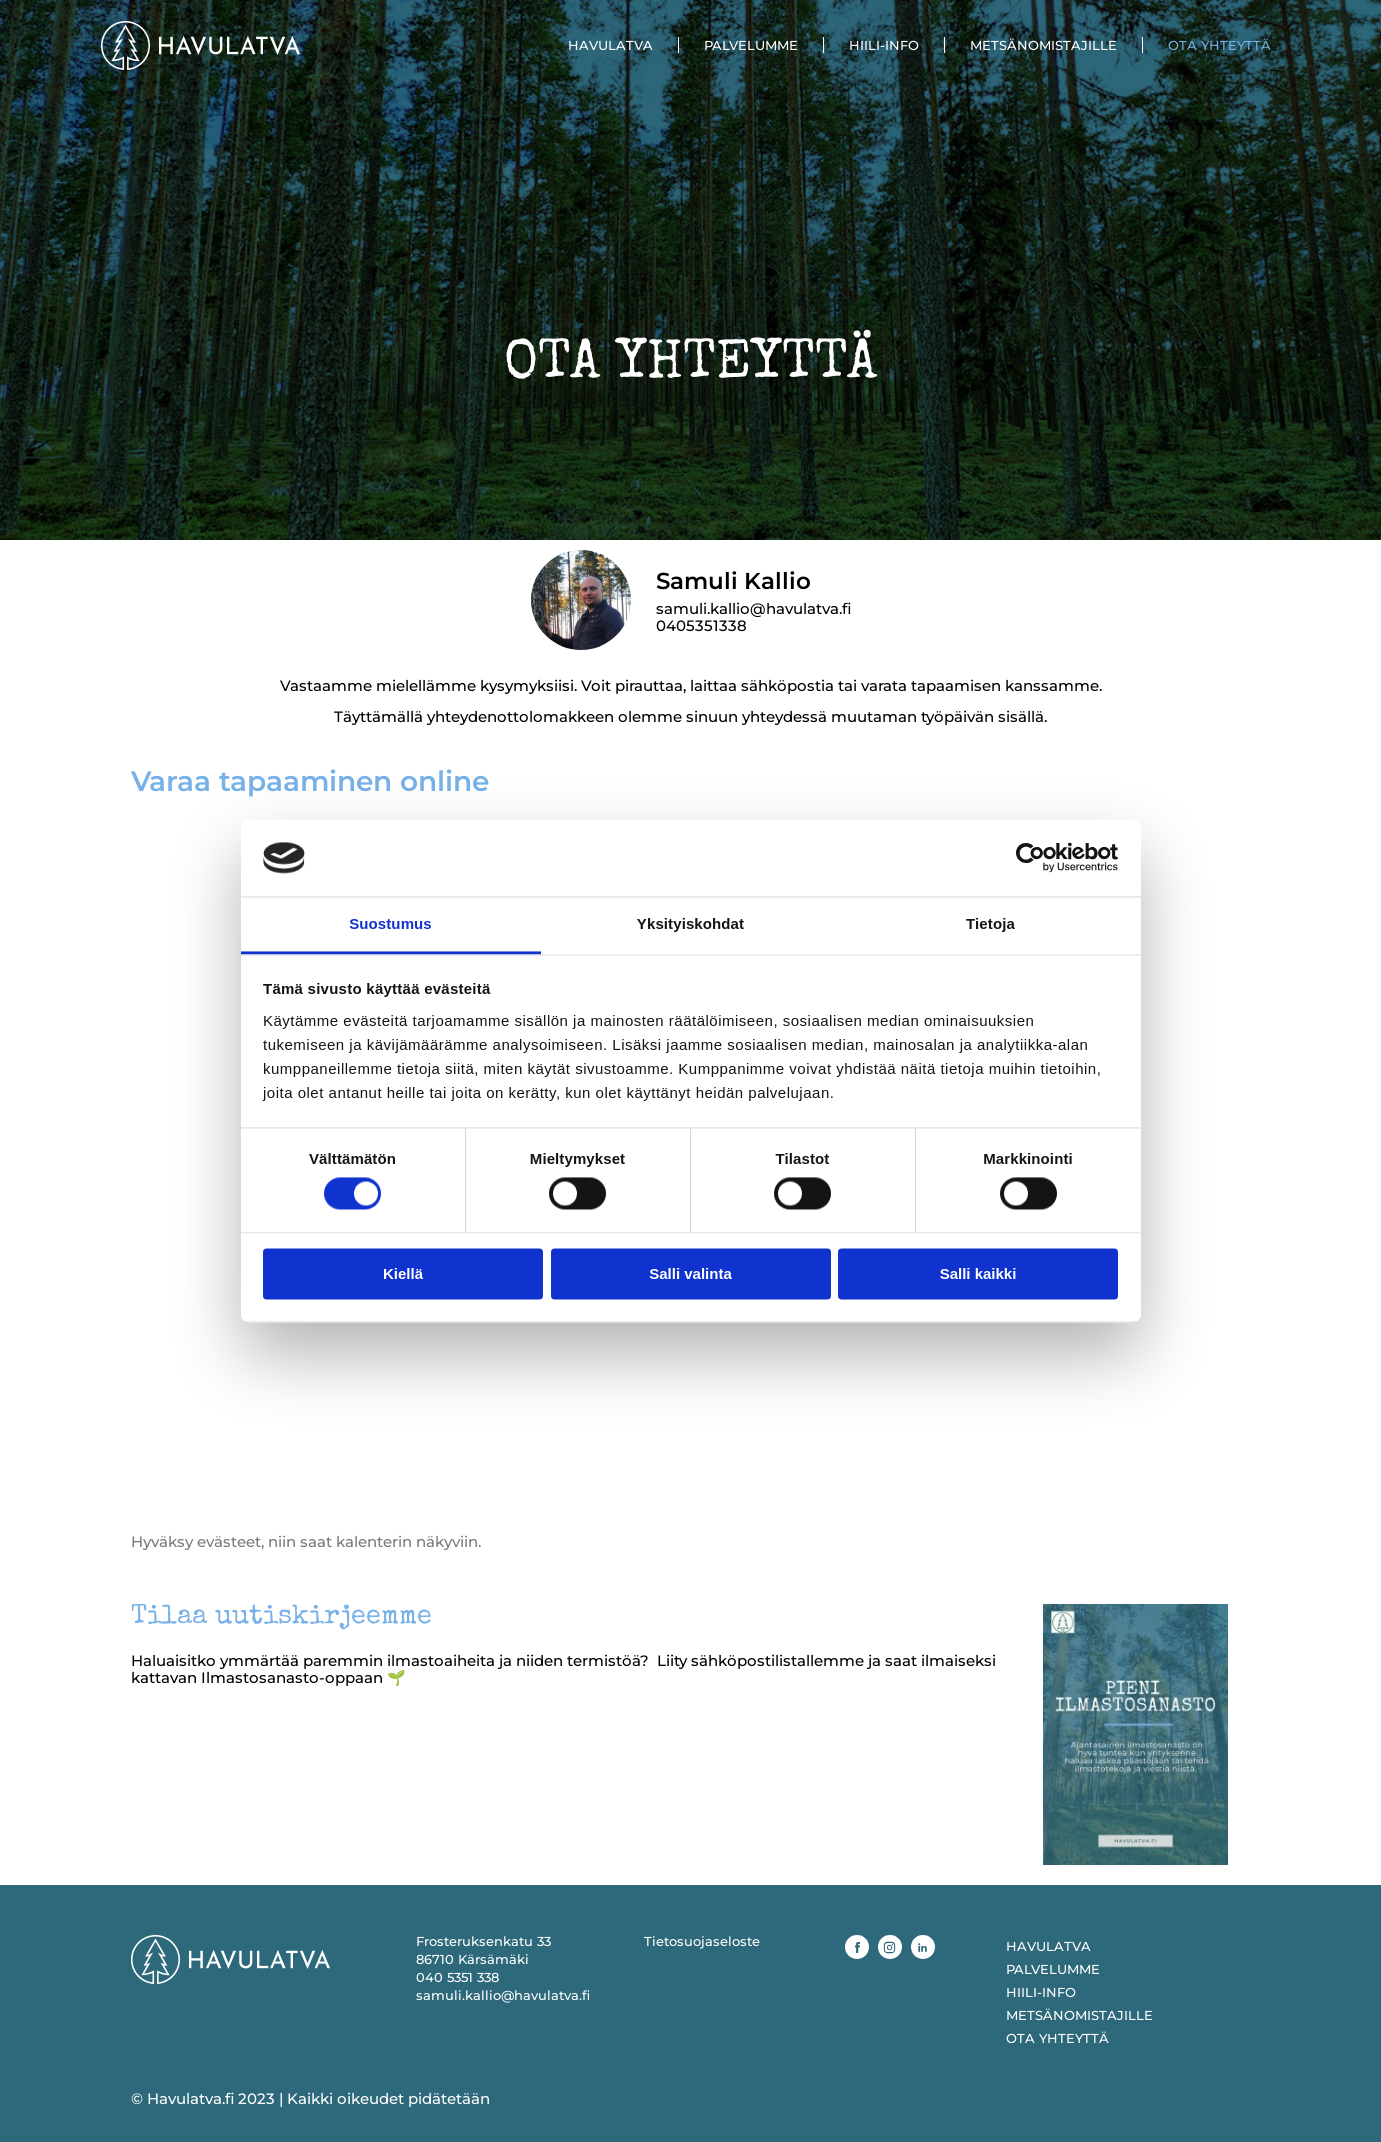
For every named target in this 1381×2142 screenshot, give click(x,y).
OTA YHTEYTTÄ (1219, 45)
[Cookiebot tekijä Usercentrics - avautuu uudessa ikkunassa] (1030, 858)
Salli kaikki (978, 1273)
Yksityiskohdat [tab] (690, 923)
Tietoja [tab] (990, 923)
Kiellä (403, 1273)
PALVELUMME (751, 45)
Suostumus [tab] (390, 923)
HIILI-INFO (884, 45)
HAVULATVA (610, 45)
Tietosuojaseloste (702, 1941)
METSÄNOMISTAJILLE (1043, 45)
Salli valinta (690, 1273)
